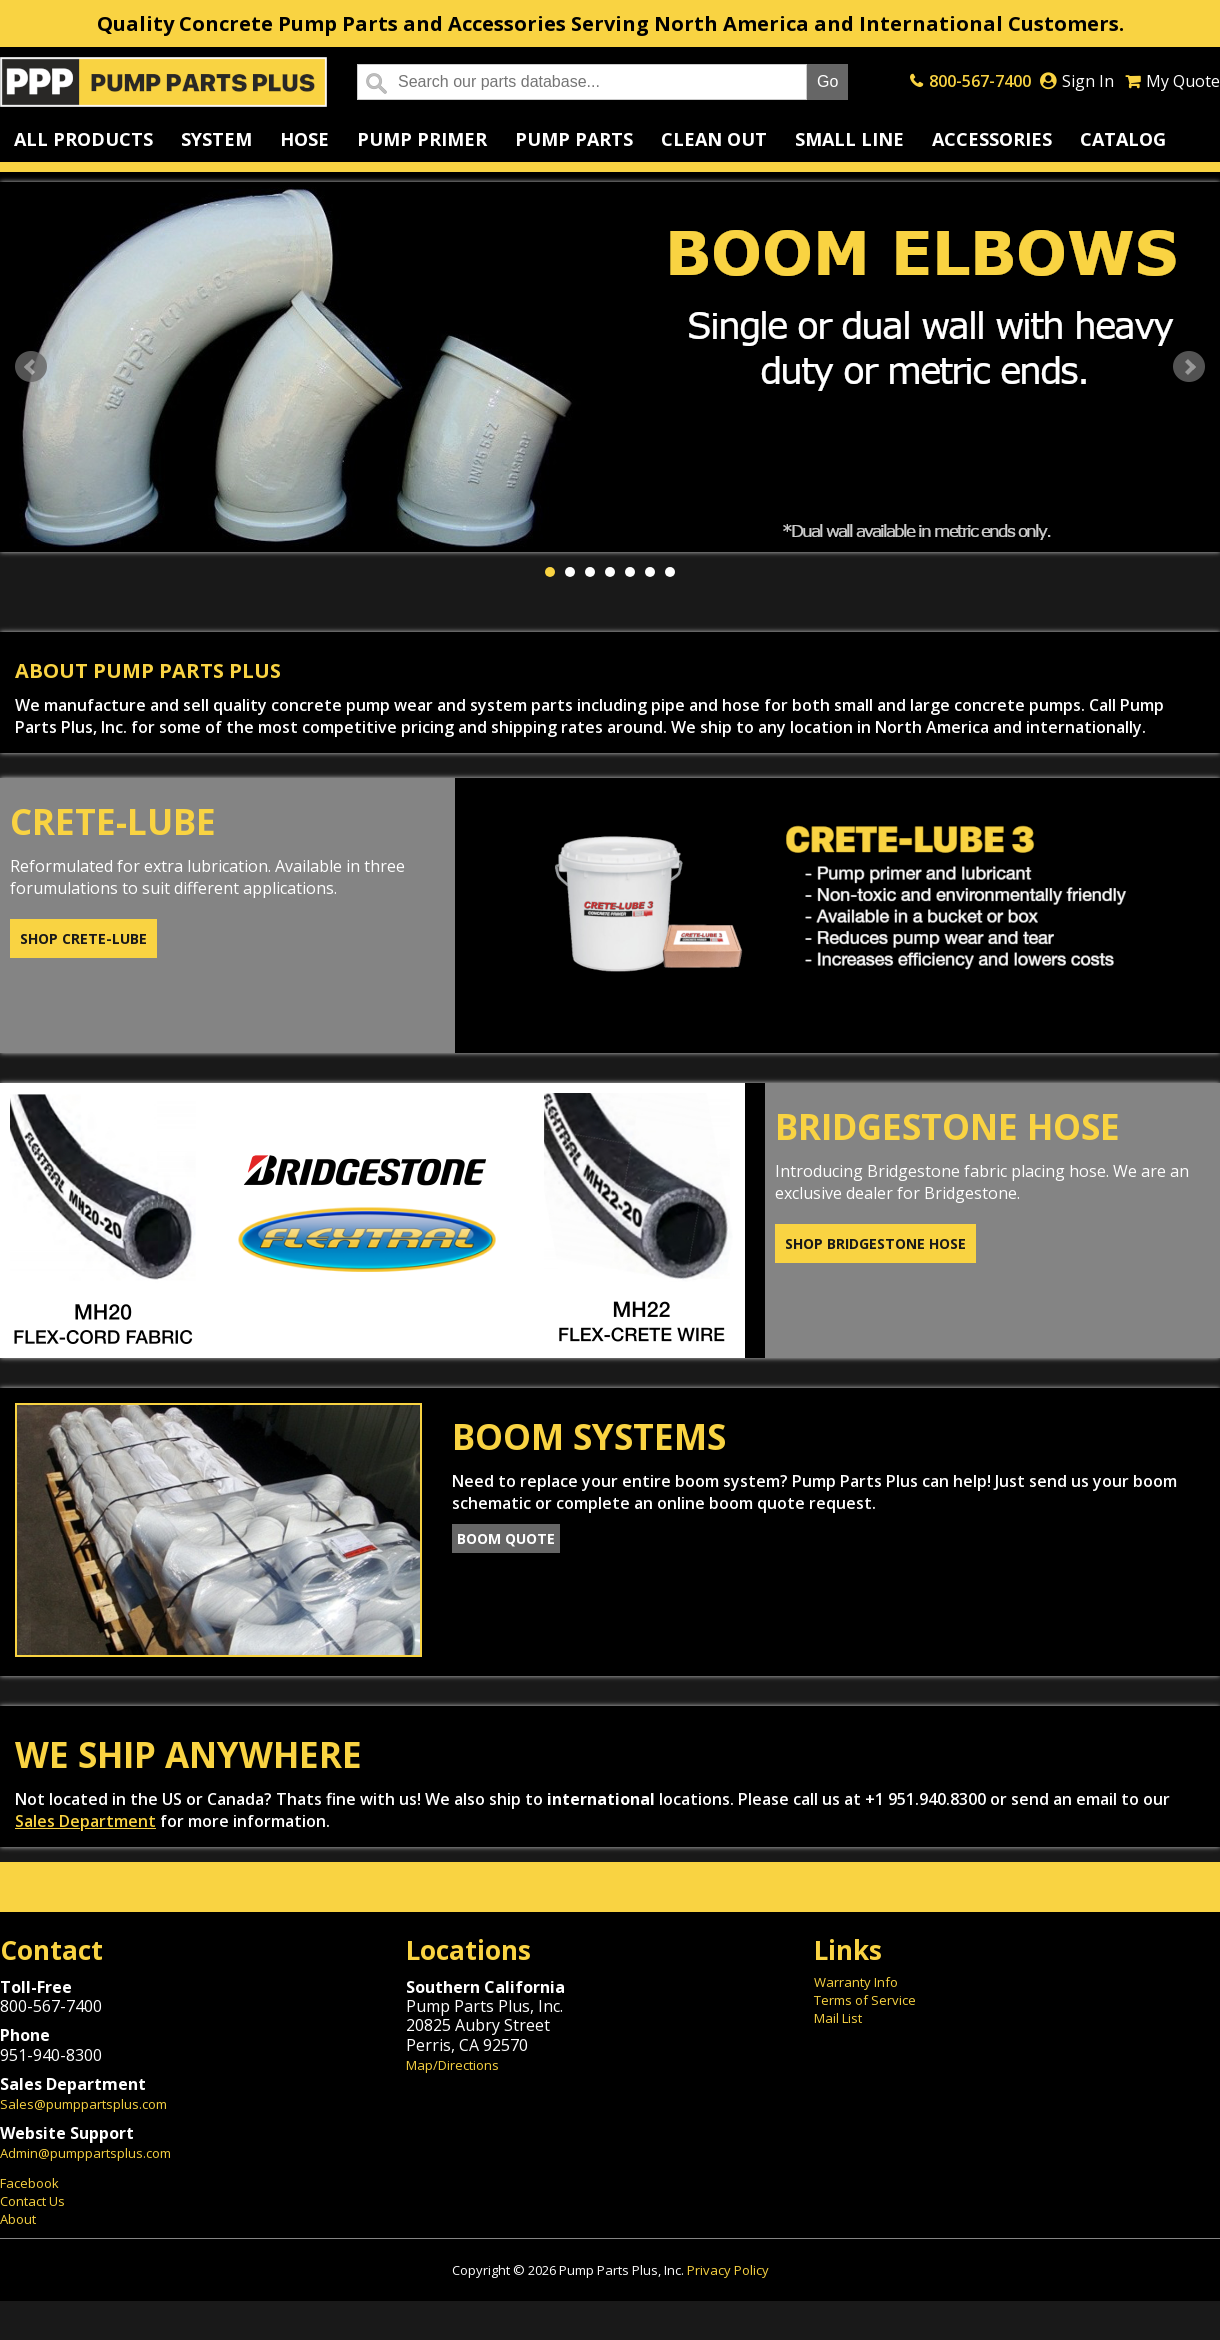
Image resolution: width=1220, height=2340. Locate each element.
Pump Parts (574, 139)
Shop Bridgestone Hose (875, 1243)
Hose (304, 139)
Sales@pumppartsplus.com (83, 2104)
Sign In (1088, 81)
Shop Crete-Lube (83, 938)
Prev (31, 367)
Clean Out (714, 139)
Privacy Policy (728, 2270)
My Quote (1183, 81)
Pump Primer (422, 139)
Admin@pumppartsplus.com (85, 2153)
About (18, 2219)
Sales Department (85, 1821)
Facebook (29, 2183)
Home (163, 82)
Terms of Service (865, 2000)
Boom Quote (506, 1538)
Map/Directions (452, 2065)
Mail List (838, 2018)
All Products (83, 139)
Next (1189, 367)
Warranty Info (856, 1982)
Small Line (849, 139)
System (216, 139)
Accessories (992, 139)
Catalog (1123, 139)
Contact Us (32, 2201)
